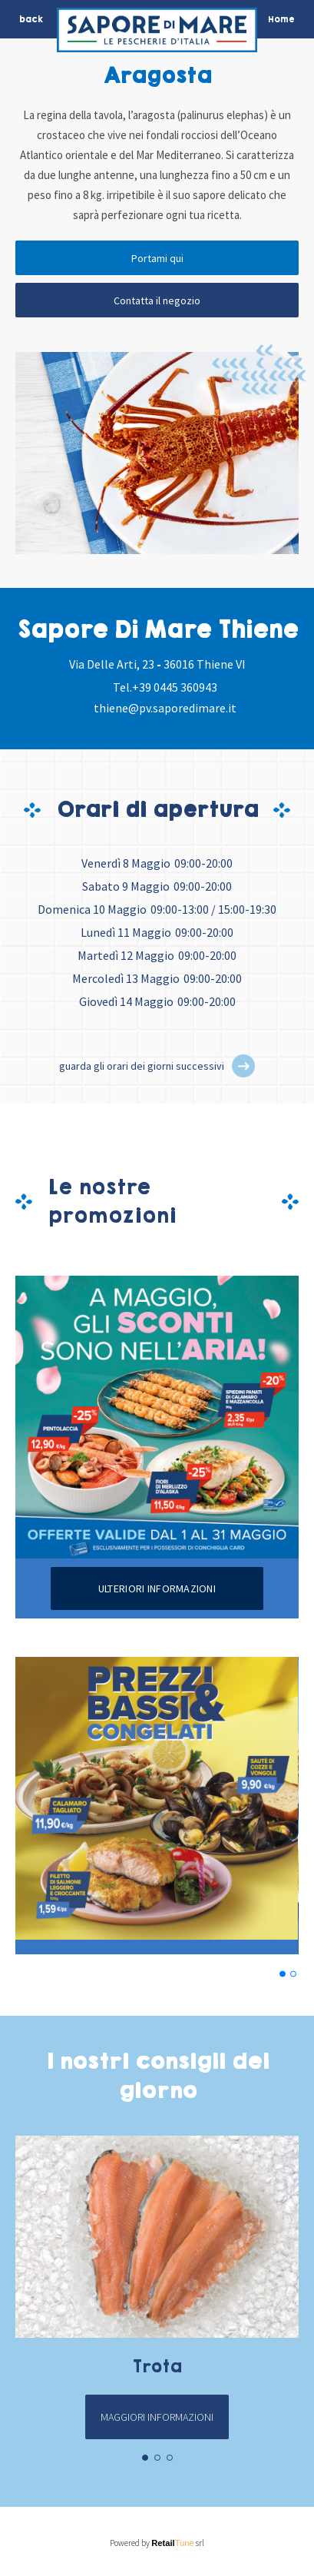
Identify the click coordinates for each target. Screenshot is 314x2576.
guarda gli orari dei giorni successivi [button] (141, 1066)
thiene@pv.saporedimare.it (165, 707)
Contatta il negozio (157, 300)
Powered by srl (157, 2543)
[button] (243, 1065)
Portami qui (157, 258)
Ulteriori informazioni (157, 1588)
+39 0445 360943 (174, 687)
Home (281, 19)
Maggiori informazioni (157, 2417)
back (31, 19)
